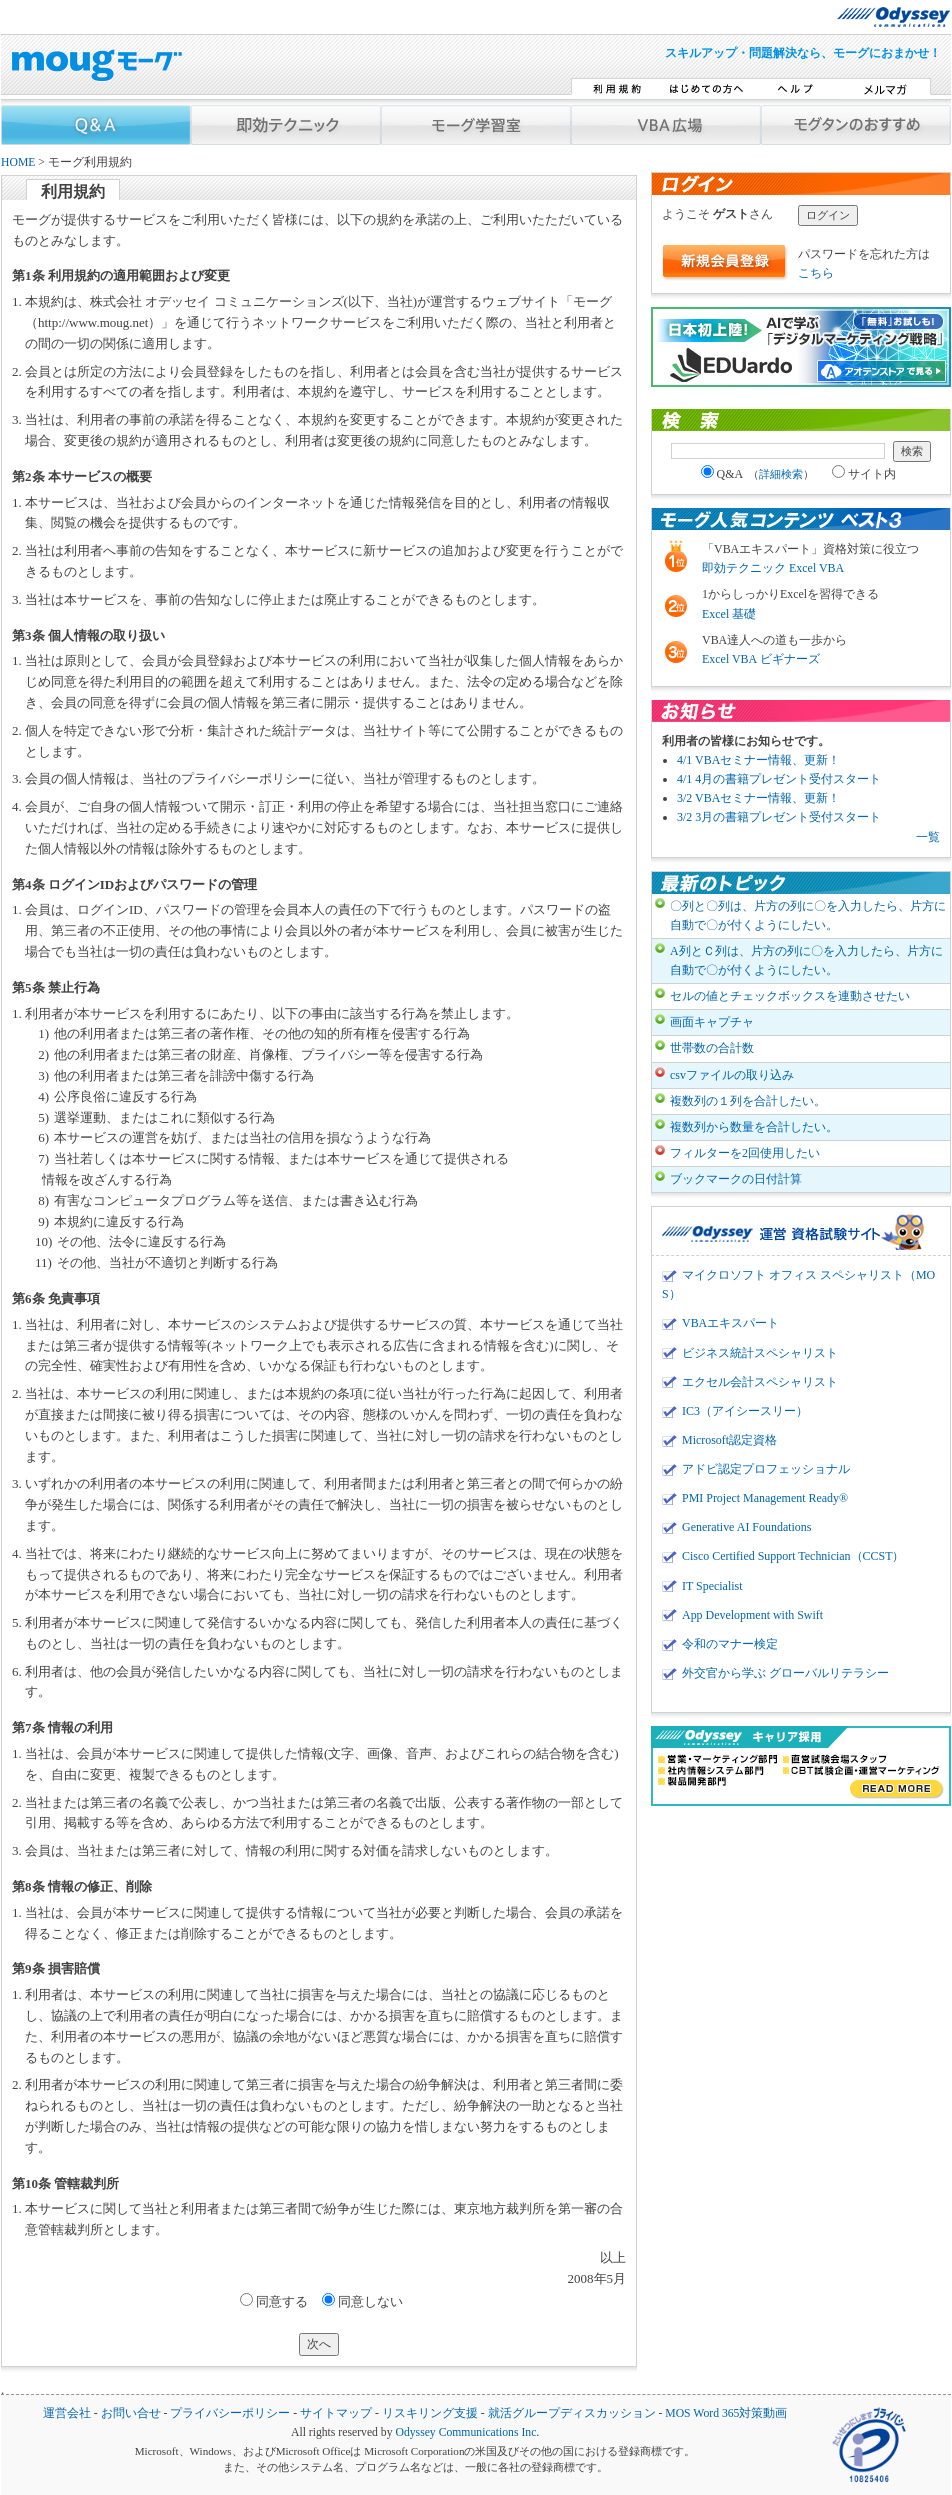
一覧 (928, 837)
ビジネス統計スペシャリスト (760, 1353)
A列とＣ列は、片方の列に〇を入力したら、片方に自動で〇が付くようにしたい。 (806, 960)
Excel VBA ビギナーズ (761, 659)
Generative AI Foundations (746, 1527)
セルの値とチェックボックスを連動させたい (790, 996)
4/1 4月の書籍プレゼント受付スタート (779, 779)
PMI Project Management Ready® (765, 1498)
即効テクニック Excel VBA (773, 568)
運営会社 (67, 2413)
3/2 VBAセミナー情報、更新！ (758, 798)
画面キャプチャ (712, 1022)
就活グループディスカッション (572, 2413)
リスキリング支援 (430, 2413)
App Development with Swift (752, 1615)
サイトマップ (336, 2413)
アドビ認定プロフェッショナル (766, 1469)
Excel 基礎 (729, 614)
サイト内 (864, 474)
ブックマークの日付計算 (736, 1179)
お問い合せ (131, 2413)
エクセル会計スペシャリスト (760, 1382)
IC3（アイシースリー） (745, 1411)
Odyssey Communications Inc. (467, 2432)
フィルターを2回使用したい (745, 1153)
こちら (816, 273)
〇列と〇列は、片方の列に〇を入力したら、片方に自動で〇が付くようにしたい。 (808, 915)
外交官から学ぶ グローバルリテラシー (785, 1673)
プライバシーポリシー (230, 2413)
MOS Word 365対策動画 (726, 2413)
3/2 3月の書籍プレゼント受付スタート (779, 817)
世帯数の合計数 (712, 1048)
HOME (18, 162)
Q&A (758, 474)
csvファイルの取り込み (732, 1075)
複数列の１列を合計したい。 (748, 1101)
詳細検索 (781, 474)
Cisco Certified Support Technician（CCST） (793, 1556)
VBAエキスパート (730, 1323)
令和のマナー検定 (730, 1644)
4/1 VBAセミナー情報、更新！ (758, 760)
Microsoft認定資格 (729, 1440)
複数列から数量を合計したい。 (754, 1127)
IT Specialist (712, 1586)
